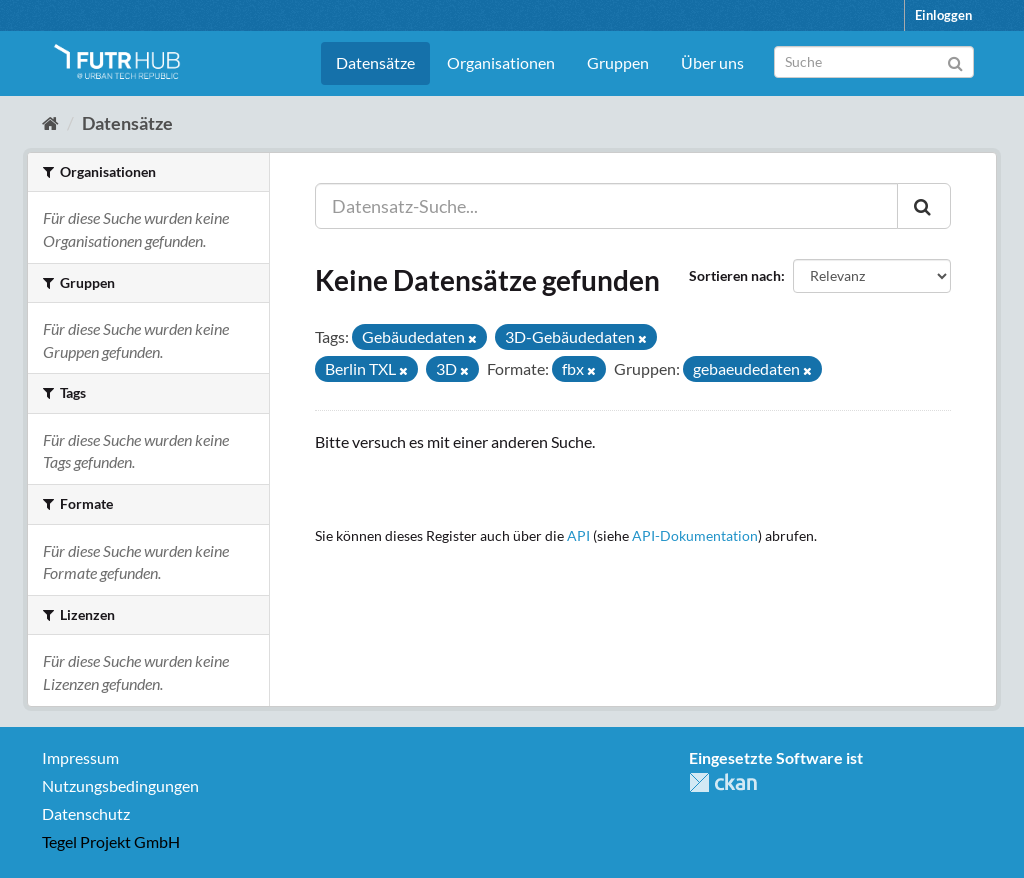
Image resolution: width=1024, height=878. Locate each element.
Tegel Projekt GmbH (111, 841)
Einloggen (943, 15)
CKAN (723, 782)
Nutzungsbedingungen (120, 785)
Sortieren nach (735, 275)
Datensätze (375, 62)
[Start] (50, 123)
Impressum (80, 757)
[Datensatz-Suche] (874, 62)
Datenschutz (86, 813)
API (578, 536)
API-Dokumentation (695, 536)
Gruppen (618, 62)
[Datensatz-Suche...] (606, 206)
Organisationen (501, 62)
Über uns (712, 62)
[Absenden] (955, 60)
